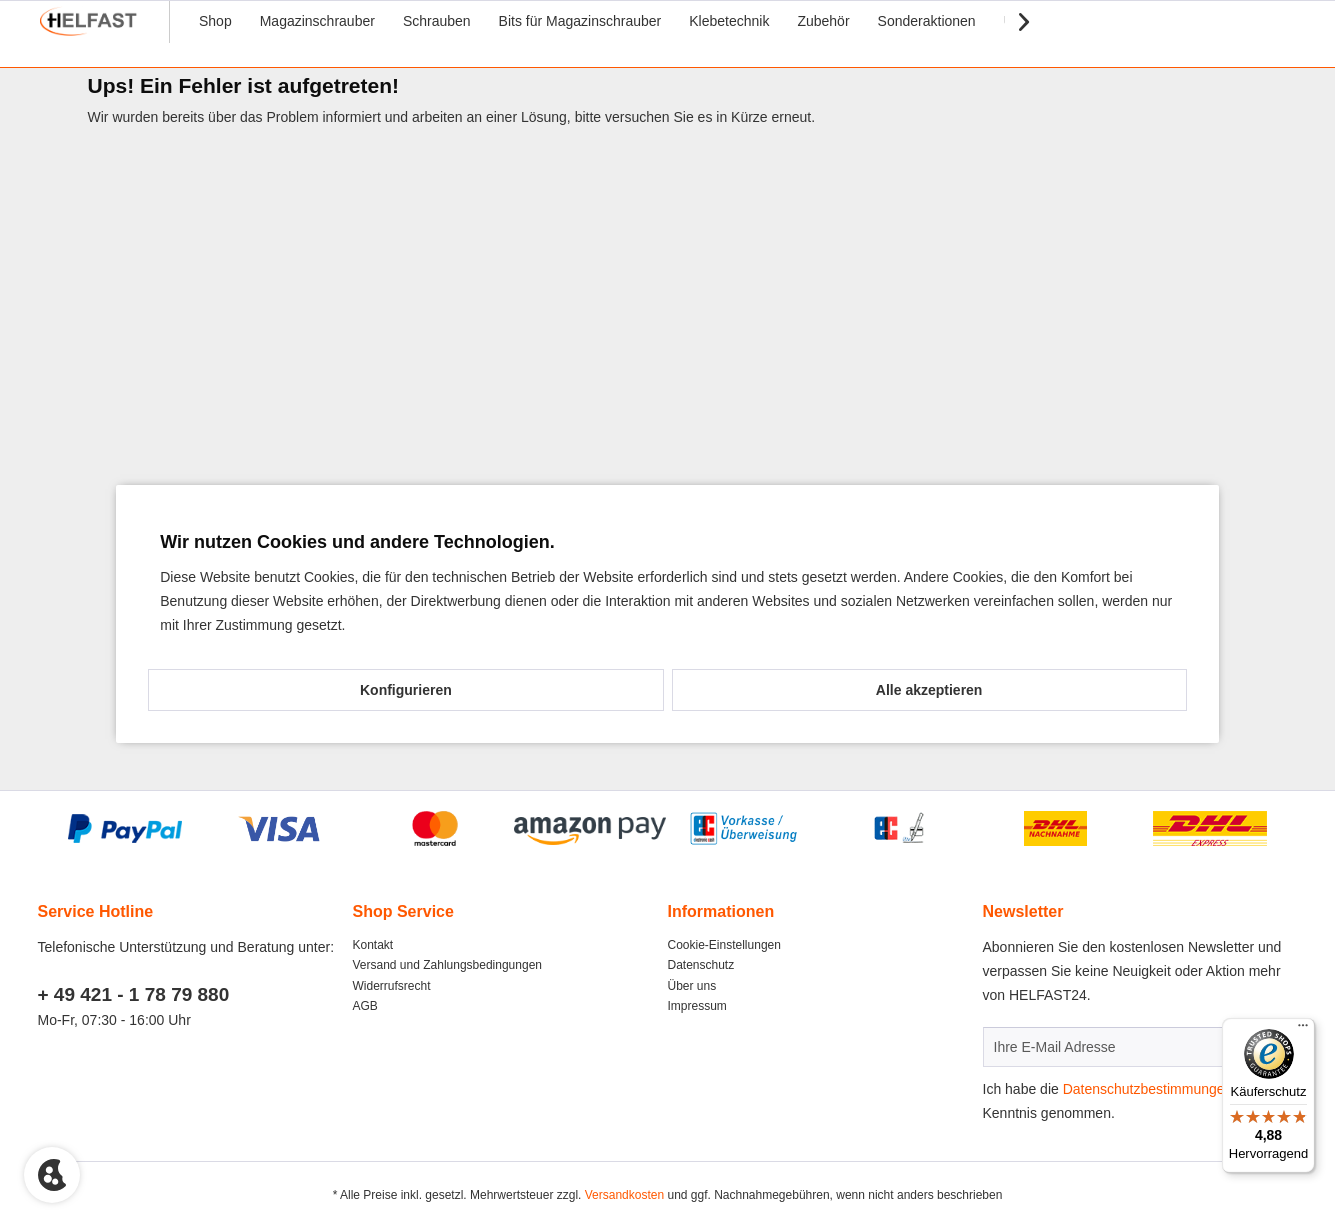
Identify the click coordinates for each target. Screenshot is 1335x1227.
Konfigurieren (406, 690)
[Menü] (1303, 1030)
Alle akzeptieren (929, 690)
